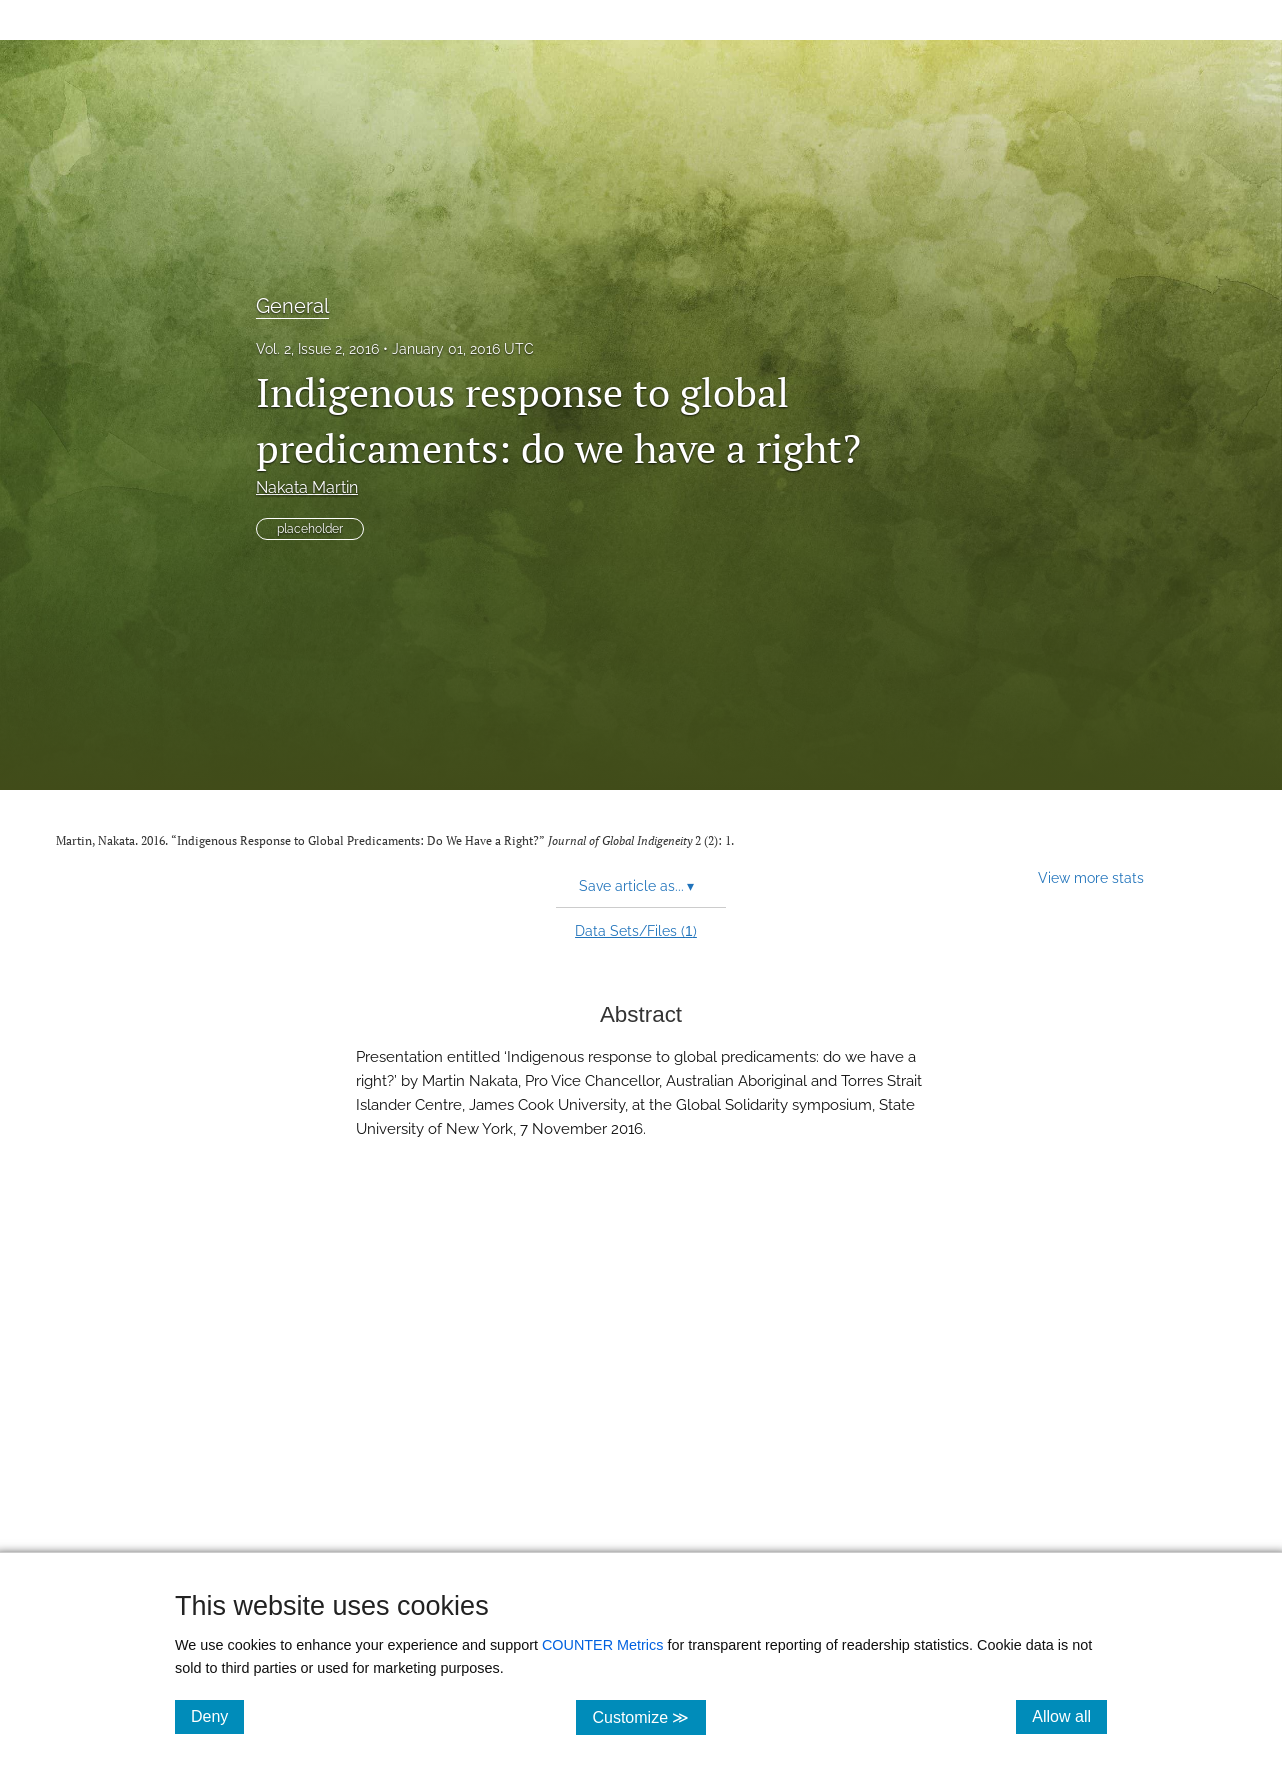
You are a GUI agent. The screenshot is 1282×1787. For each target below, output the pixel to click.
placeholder (310, 529)
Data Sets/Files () (636, 931)
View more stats (1091, 877)
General (292, 306)
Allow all (1069, 1716)
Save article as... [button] (636, 886)
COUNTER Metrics (603, 1645)
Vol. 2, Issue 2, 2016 (317, 349)
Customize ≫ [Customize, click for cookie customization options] (648, 1716)
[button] (641, 1400)
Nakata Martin (307, 487)
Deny (217, 1716)
